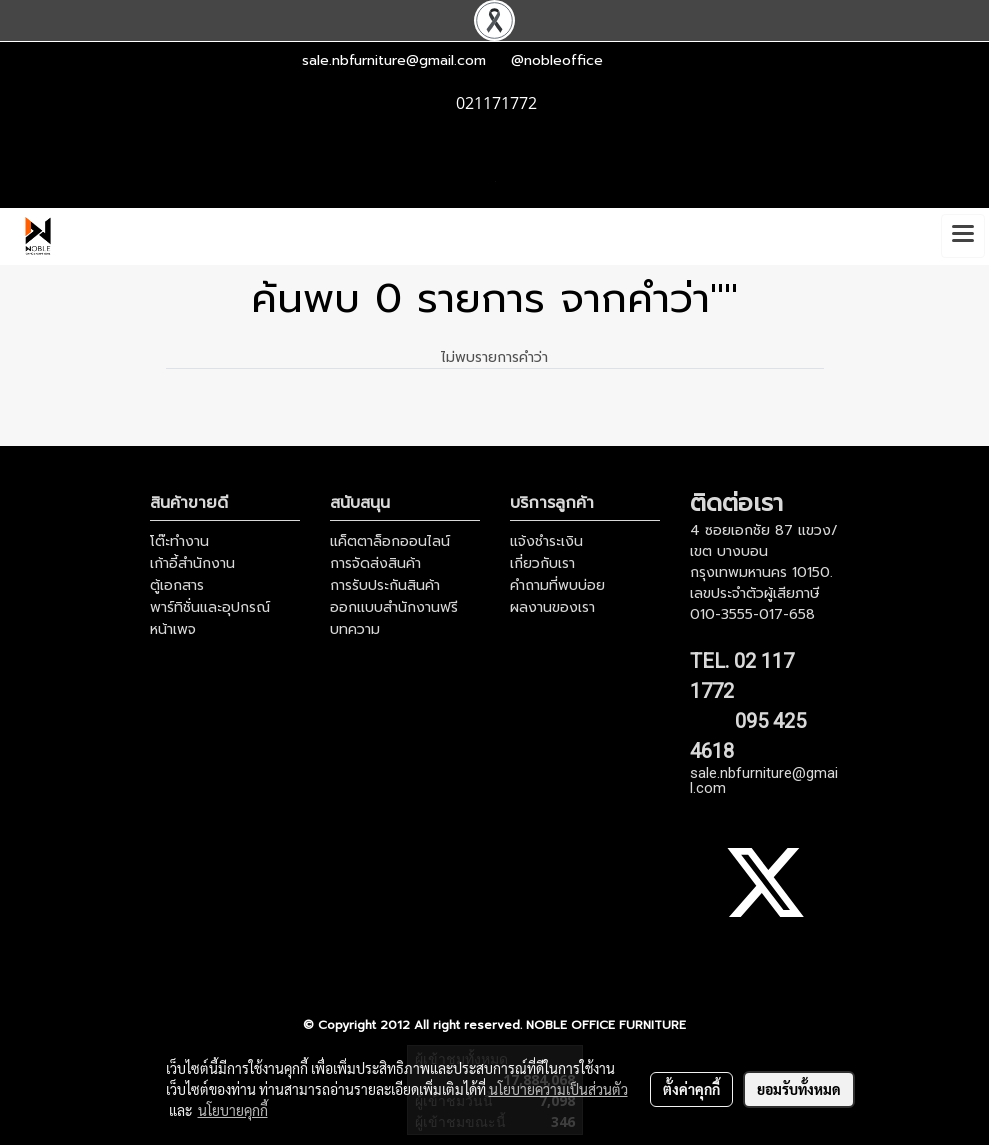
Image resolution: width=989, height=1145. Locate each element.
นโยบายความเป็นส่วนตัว (558, 1089)
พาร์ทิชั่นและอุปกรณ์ (210, 607)
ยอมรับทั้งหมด (799, 1089)
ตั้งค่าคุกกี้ (691, 1089)
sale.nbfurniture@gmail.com (394, 60)
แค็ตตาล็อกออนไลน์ (390, 541)
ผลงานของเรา (552, 607)
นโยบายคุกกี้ (233, 1110)
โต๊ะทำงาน (179, 541)
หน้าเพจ (173, 629)
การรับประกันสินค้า (385, 585)
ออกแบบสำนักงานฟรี (394, 607)
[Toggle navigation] (963, 236)
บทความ (355, 629)
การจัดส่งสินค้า (375, 563)
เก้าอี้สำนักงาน (192, 563)
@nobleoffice (557, 60)
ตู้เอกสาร (177, 585)
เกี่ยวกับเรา (542, 563)
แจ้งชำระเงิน (546, 541)
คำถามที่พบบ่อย (557, 585)
